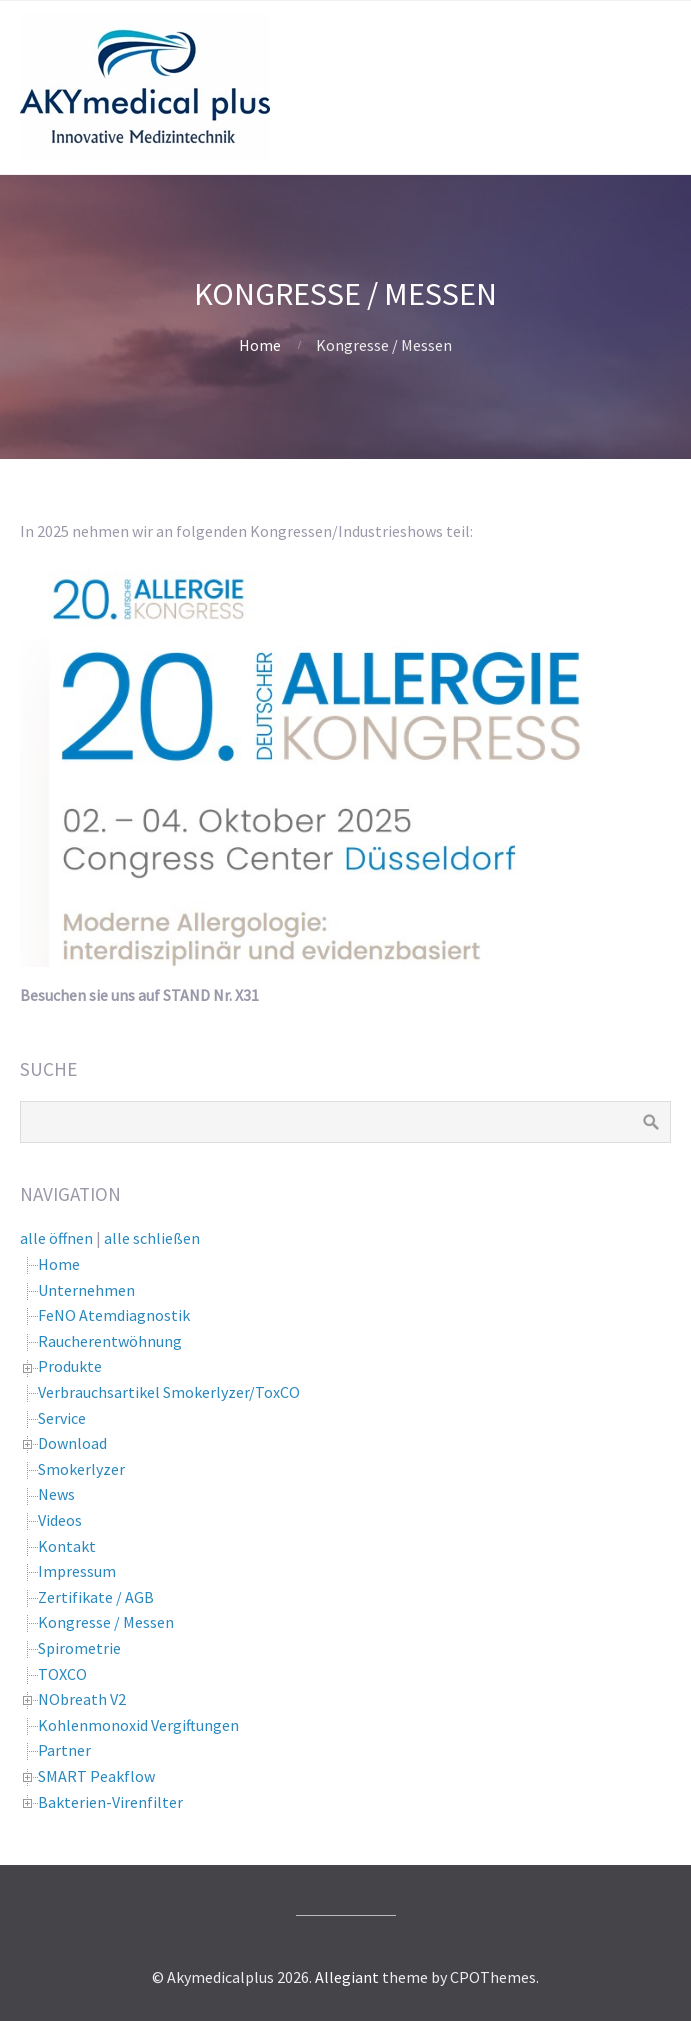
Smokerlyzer (81, 1469)
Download (72, 1443)
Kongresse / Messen (106, 1622)
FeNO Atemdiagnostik (114, 1315)
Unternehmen (86, 1290)
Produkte (70, 1366)
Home (260, 345)
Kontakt (67, 1546)
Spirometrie (79, 1648)
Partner (64, 1750)
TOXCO (62, 1674)
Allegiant (347, 1977)
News (56, 1494)
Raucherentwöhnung (110, 1341)
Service (62, 1418)
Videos (60, 1520)
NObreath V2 (82, 1699)
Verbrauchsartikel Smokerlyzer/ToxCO (169, 1392)
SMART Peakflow (96, 1776)
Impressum (77, 1571)
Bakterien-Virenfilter (110, 1802)
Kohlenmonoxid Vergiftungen (138, 1725)
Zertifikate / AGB (96, 1597)
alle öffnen (56, 1238)
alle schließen (152, 1238)
